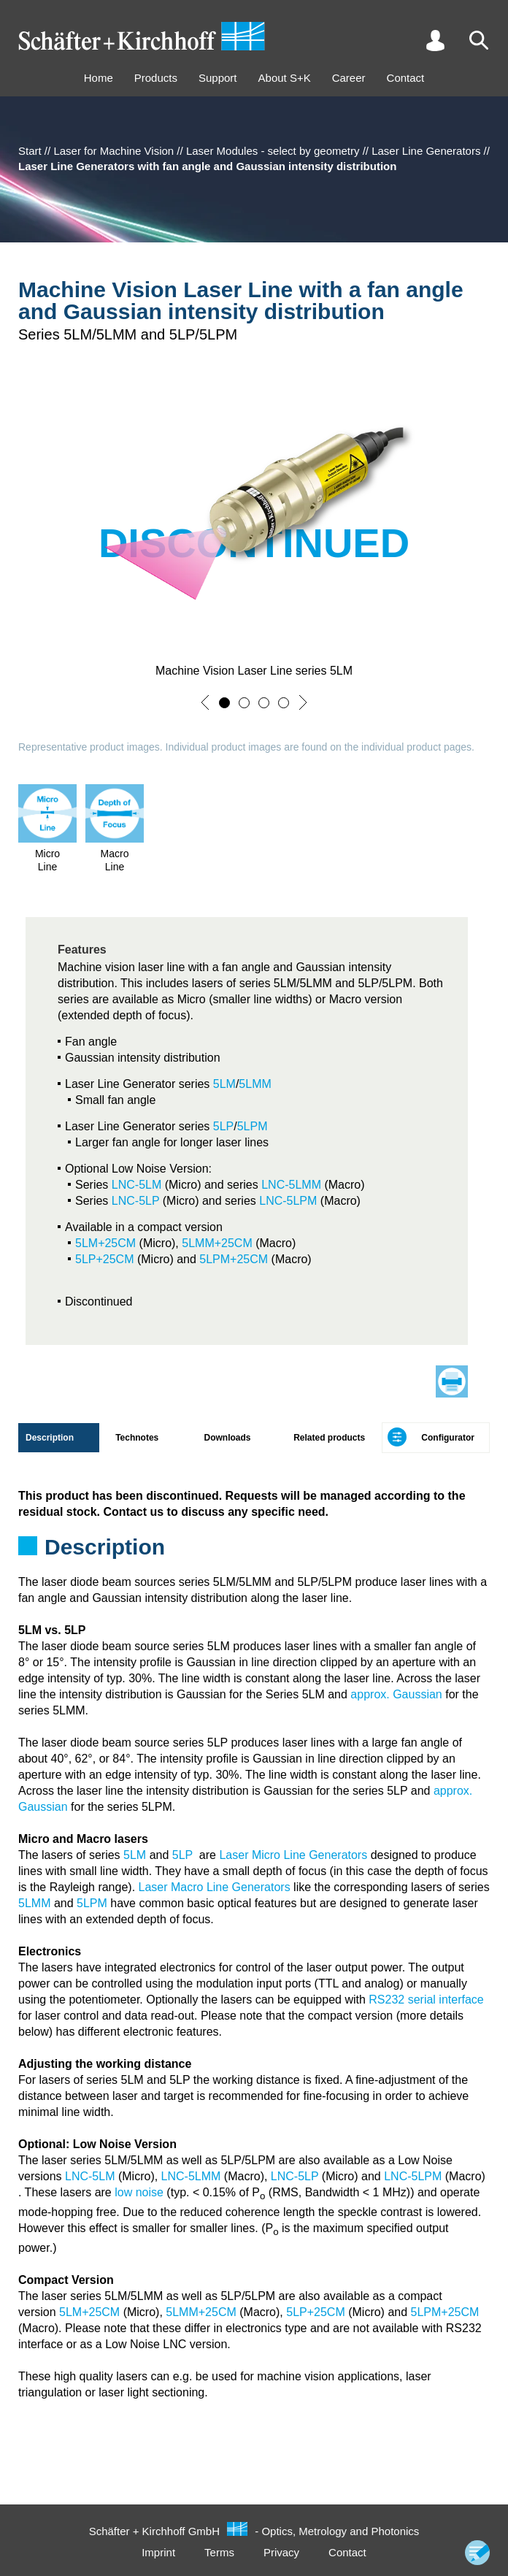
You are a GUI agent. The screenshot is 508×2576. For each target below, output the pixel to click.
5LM (224, 1084)
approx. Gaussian (396, 1694)
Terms (219, 2552)
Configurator (447, 1438)
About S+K (284, 78)
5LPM (252, 1126)
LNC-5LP (136, 1201)
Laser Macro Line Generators (214, 1887)
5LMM (255, 1084)
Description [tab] (50, 1438)
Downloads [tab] (227, 1438)
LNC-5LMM (291, 1184)
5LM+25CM (105, 1243)
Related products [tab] (329, 1438)
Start (30, 151)
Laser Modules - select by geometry (273, 151)
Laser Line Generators (426, 151)
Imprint (158, 2552)
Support (218, 78)
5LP (223, 1126)
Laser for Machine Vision (113, 151)
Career (349, 78)
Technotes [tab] (136, 1438)
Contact (406, 78)
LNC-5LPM (288, 1201)
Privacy (281, 2552)
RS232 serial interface (426, 1999)
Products (155, 78)
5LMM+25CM (217, 1243)
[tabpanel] (254, 1527)
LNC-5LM (136, 1184)
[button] (205, 702)
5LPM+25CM (233, 1259)
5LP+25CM (104, 1259)
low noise (139, 2192)
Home (98, 78)
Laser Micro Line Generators (293, 1855)
